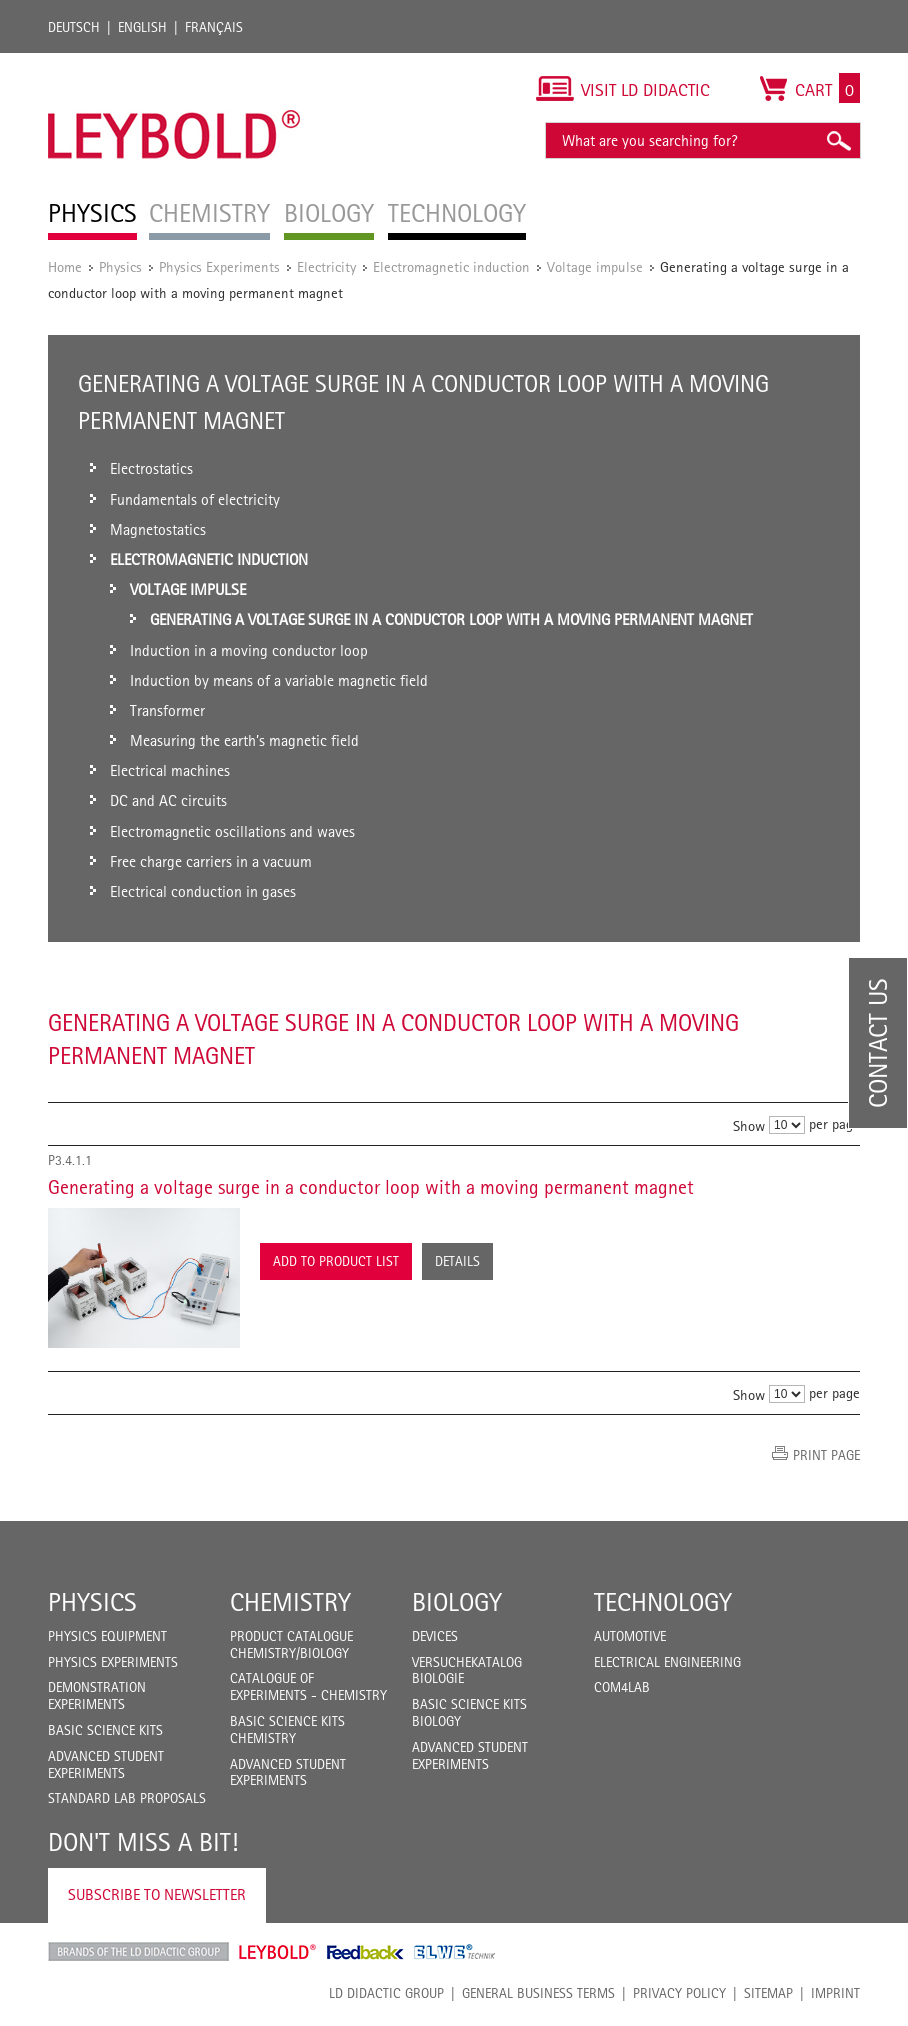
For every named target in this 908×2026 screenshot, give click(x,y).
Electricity (326, 266)
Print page (826, 1455)
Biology (457, 1602)
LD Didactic (138, 1952)
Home (65, 266)
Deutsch (74, 27)
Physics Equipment (107, 1636)
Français (214, 27)
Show (749, 1125)
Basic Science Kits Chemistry (287, 1729)
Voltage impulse (595, 266)
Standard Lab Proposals (127, 1798)
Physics (120, 266)
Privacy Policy (679, 1993)
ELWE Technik (455, 1952)
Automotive (630, 1636)
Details (457, 1261)
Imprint (835, 1993)
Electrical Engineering (667, 1662)
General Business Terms (538, 1993)
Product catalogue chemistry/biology (291, 1644)
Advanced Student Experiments (106, 1764)
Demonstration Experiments (97, 1695)
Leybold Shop (278, 1952)
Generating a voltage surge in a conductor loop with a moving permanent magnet (371, 1187)
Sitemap (768, 1993)
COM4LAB (622, 1687)
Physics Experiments (219, 266)
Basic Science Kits (105, 1730)
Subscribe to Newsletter (157, 1894)
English (142, 27)
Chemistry (290, 1602)
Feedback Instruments (365, 1952)
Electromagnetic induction (451, 266)
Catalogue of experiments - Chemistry (308, 1686)
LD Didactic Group (386, 1993)
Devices (435, 1636)
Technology (663, 1602)
